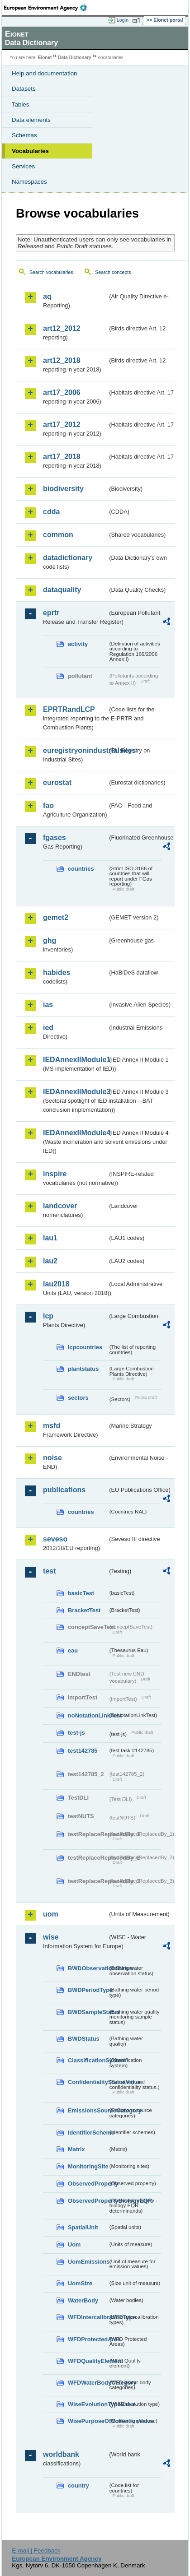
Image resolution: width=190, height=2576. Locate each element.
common (58, 534)
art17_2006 (62, 392)
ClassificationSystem (88, 2060)
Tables (20, 104)
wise (51, 1937)
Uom (74, 2244)
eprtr (51, 613)
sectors (78, 1397)
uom (50, 1914)
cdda (51, 511)
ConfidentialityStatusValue (88, 2082)
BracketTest (84, 1610)
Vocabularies (30, 151)
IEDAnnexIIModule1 (75, 1059)
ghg (49, 940)
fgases (54, 837)
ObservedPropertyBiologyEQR (88, 2200)
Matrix (76, 2149)
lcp (48, 1316)
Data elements (31, 119)
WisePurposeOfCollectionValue (88, 2421)
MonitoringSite (88, 2166)
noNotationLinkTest (88, 1715)
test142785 (82, 1750)
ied (48, 1027)
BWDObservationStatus (88, 1968)
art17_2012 (62, 424)
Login (122, 20)
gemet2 (55, 917)
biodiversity (63, 488)
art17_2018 (62, 456)
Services (23, 166)
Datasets (24, 88)
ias (48, 1004)
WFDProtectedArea (88, 2339)
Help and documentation (44, 73)
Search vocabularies (51, 272)
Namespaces (29, 181)
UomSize (80, 2283)
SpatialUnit (83, 2227)
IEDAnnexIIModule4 (75, 1133)
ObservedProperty (88, 2183)
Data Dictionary (74, 57)
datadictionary (67, 558)
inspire (54, 1174)
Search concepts (113, 272)
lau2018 (56, 1284)
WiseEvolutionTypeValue (88, 2404)
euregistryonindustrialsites (75, 750)
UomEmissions (88, 2261)
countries (81, 868)
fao (48, 805)
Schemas (24, 135)
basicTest (81, 1593)
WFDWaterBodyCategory (88, 2382)
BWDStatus (84, 2038)
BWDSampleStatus (88, 2012)
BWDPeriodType (88, 1990)
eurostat (57, 782)
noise (52, 1458)
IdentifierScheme (88, 2132)
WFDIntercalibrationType (88, 2317)
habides (56, 972)
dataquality (62, 590)
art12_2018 (62, 360)
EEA (48, 7)
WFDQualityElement (88, 2361)
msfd (51, 1426)
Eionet (45, 57)
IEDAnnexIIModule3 (75, 1091)
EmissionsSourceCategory (88, 2110)
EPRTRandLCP (69, 709)
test (49, 1571)
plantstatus (83, 1368)
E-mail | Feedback (36, 2550)
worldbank (61, 2454)
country (78, 2485)
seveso (55, 1539)
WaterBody (83, 2300)
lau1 (50, 1238)
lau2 (50, 1261)
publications (64, 1490)
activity (78, 644)
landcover (60, 1206)
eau (73, 1650)
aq (47, 296)
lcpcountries (85, 1347)
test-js (76, 1732)
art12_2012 (62, 328)
